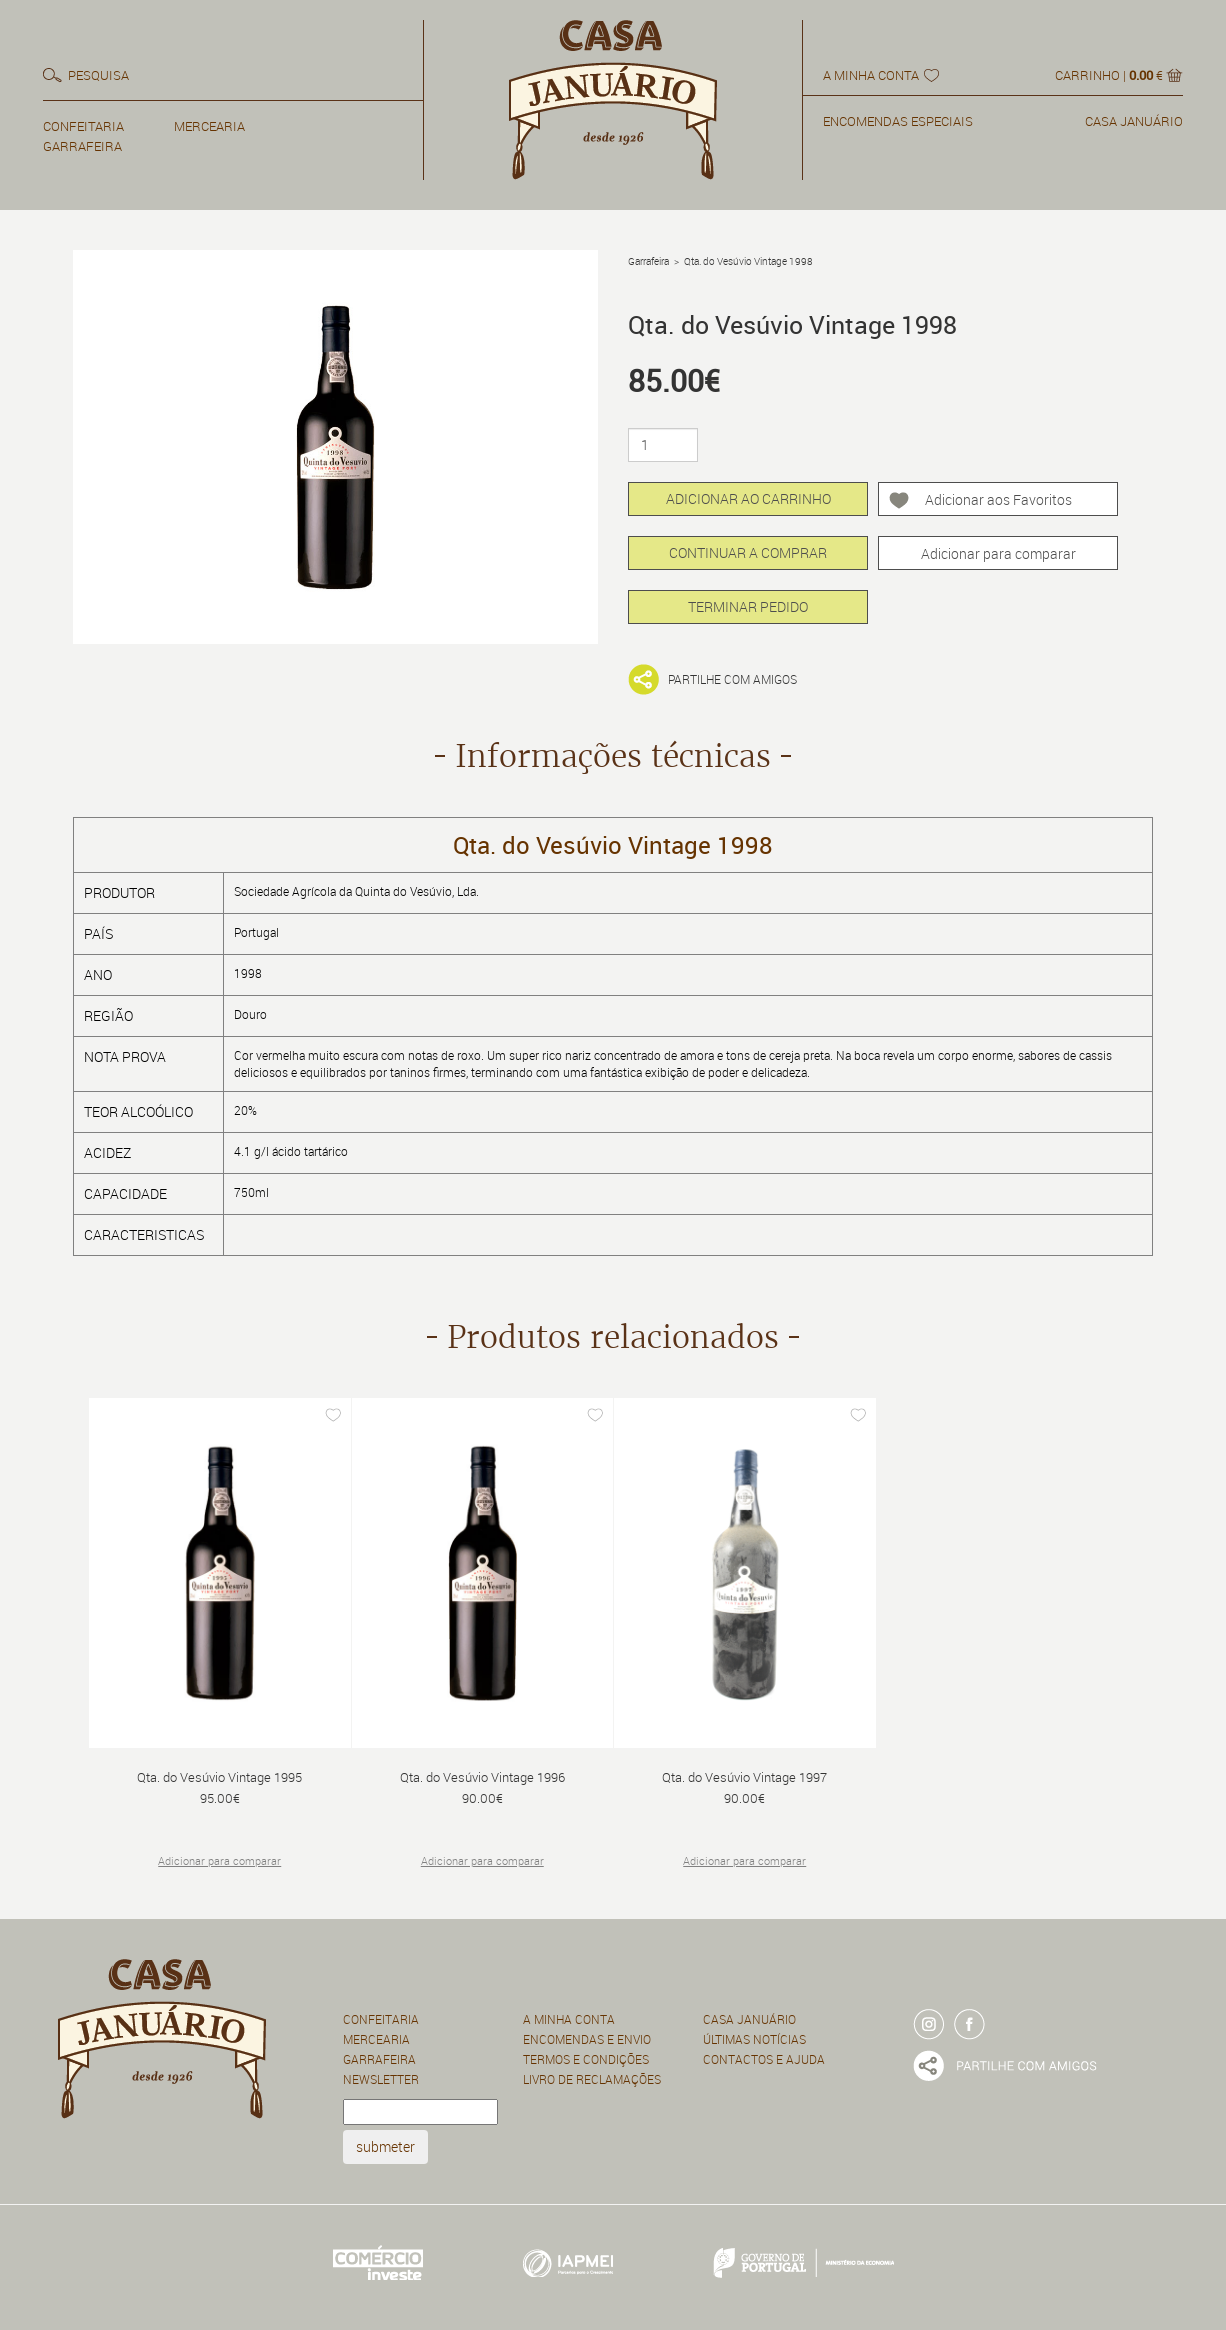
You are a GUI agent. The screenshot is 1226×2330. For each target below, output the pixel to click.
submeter (385, 2146)
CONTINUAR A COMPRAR (748, 552)
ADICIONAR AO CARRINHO (748, 498)
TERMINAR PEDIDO (748, 606)
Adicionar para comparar (998, 553)
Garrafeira (648, 261)
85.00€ (674, 380)
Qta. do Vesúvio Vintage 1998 (748, 261)
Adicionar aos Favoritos (998, 499)
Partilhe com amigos (732, 679)
